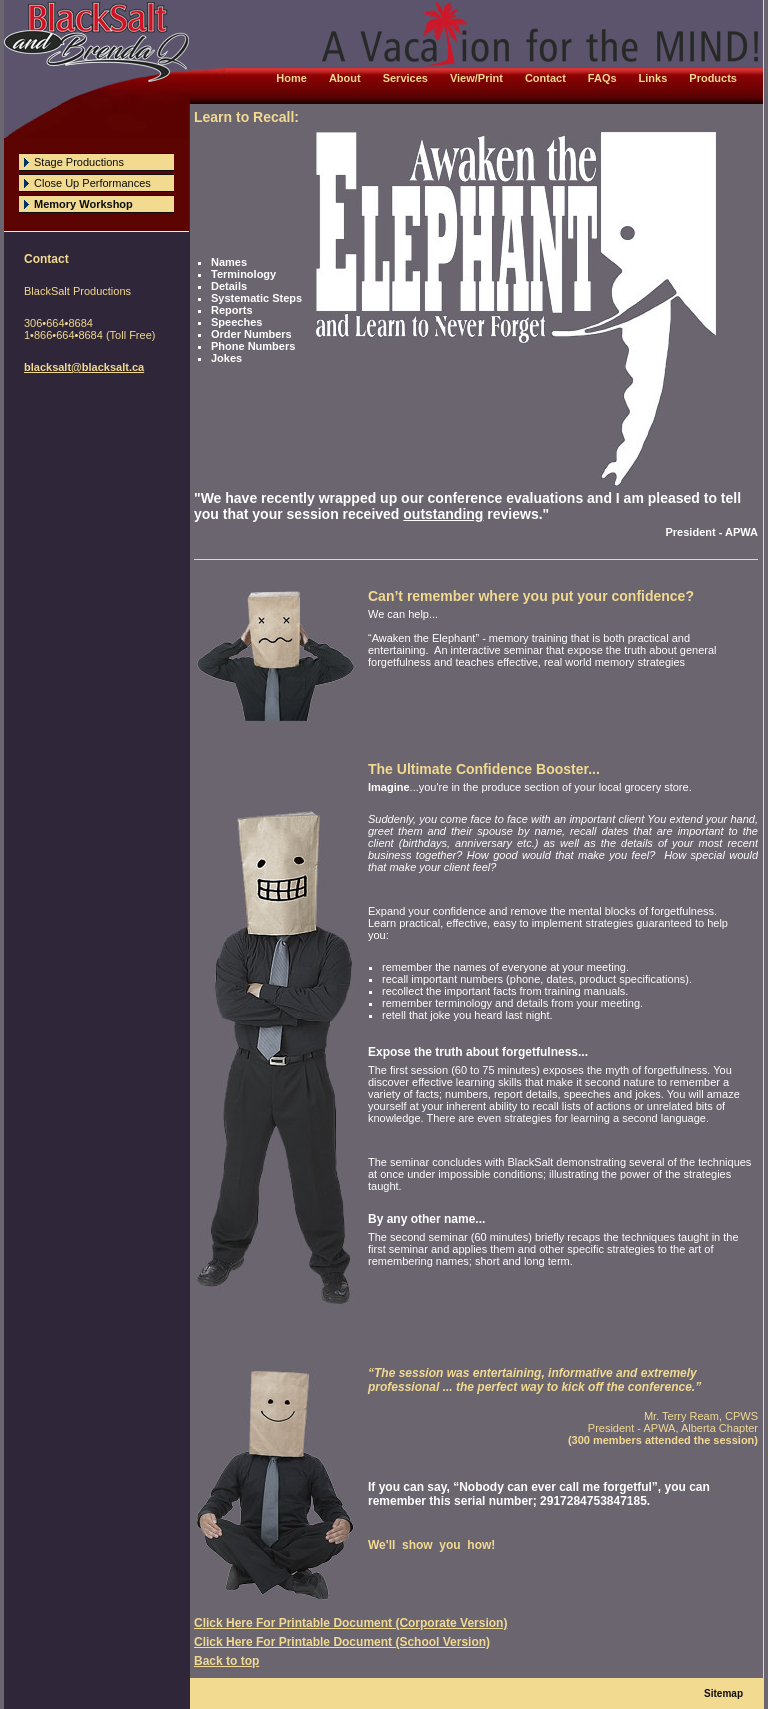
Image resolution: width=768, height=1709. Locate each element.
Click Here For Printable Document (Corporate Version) (350, 1623)
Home (291, 78)
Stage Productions (79, 162)
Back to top (226, 1661)
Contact (545, 78)
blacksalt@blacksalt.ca (84, 367)
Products (713, 78)
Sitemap (723, 1693)
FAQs (602, 78)
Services (405, 78)
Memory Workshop (83, 204)
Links (653, 78)
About (345, 78)
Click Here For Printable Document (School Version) (342, 1642)
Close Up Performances (92, 183)
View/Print (476, 78)
